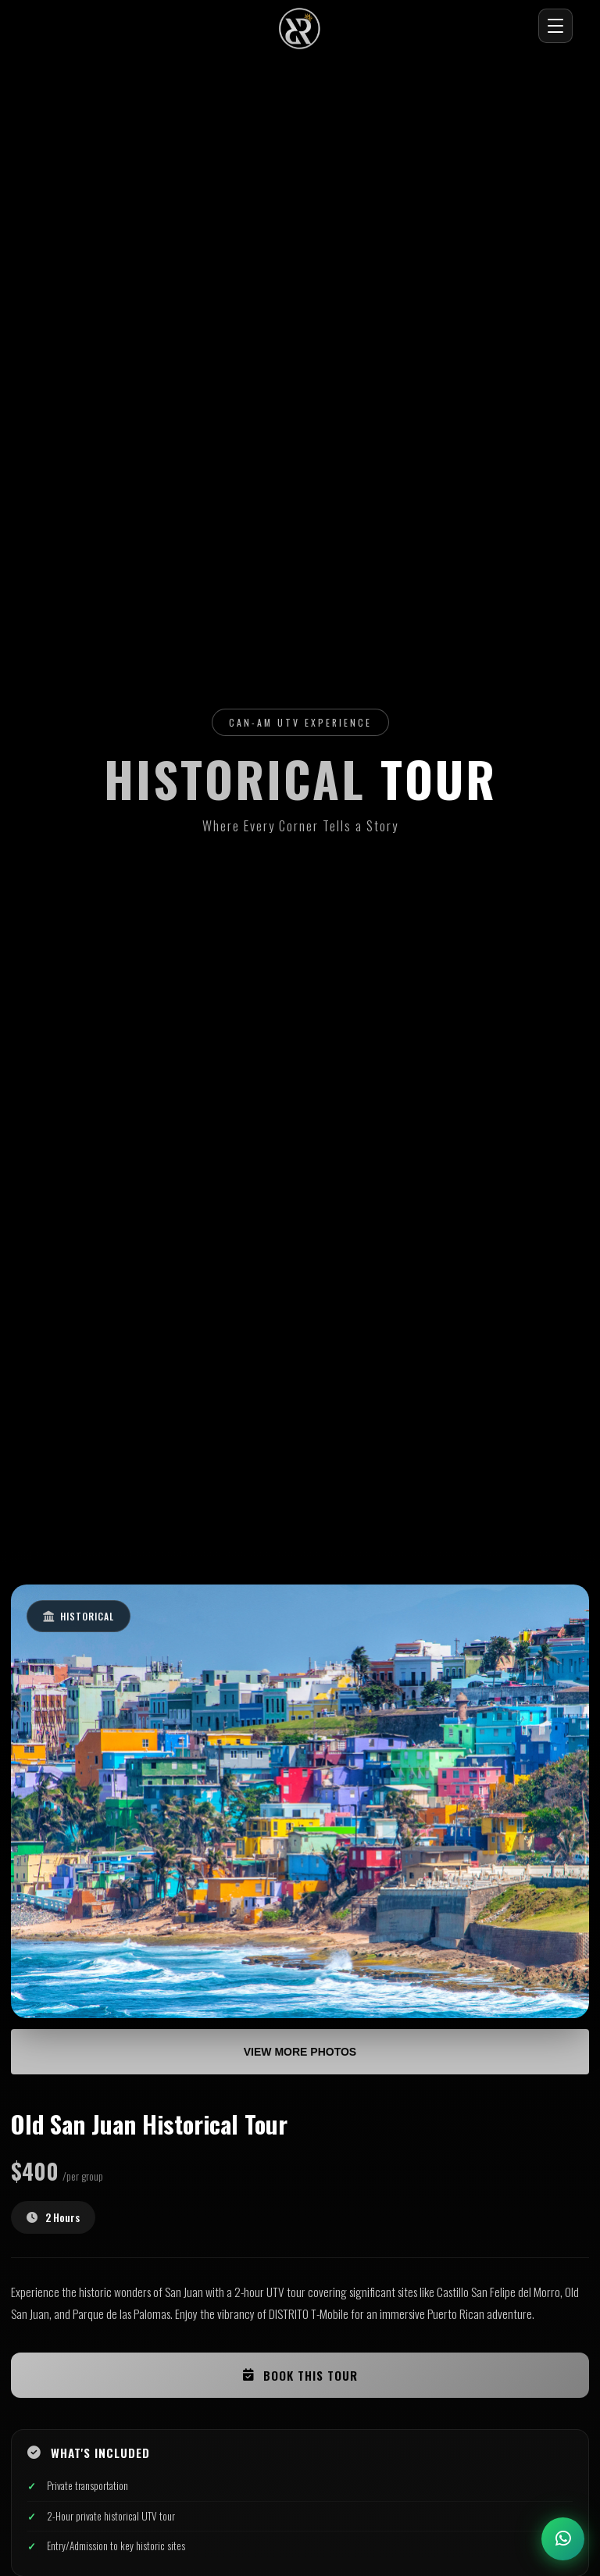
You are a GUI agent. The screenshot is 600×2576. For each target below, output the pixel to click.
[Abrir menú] (555, 26)
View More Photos (300, 2051)
